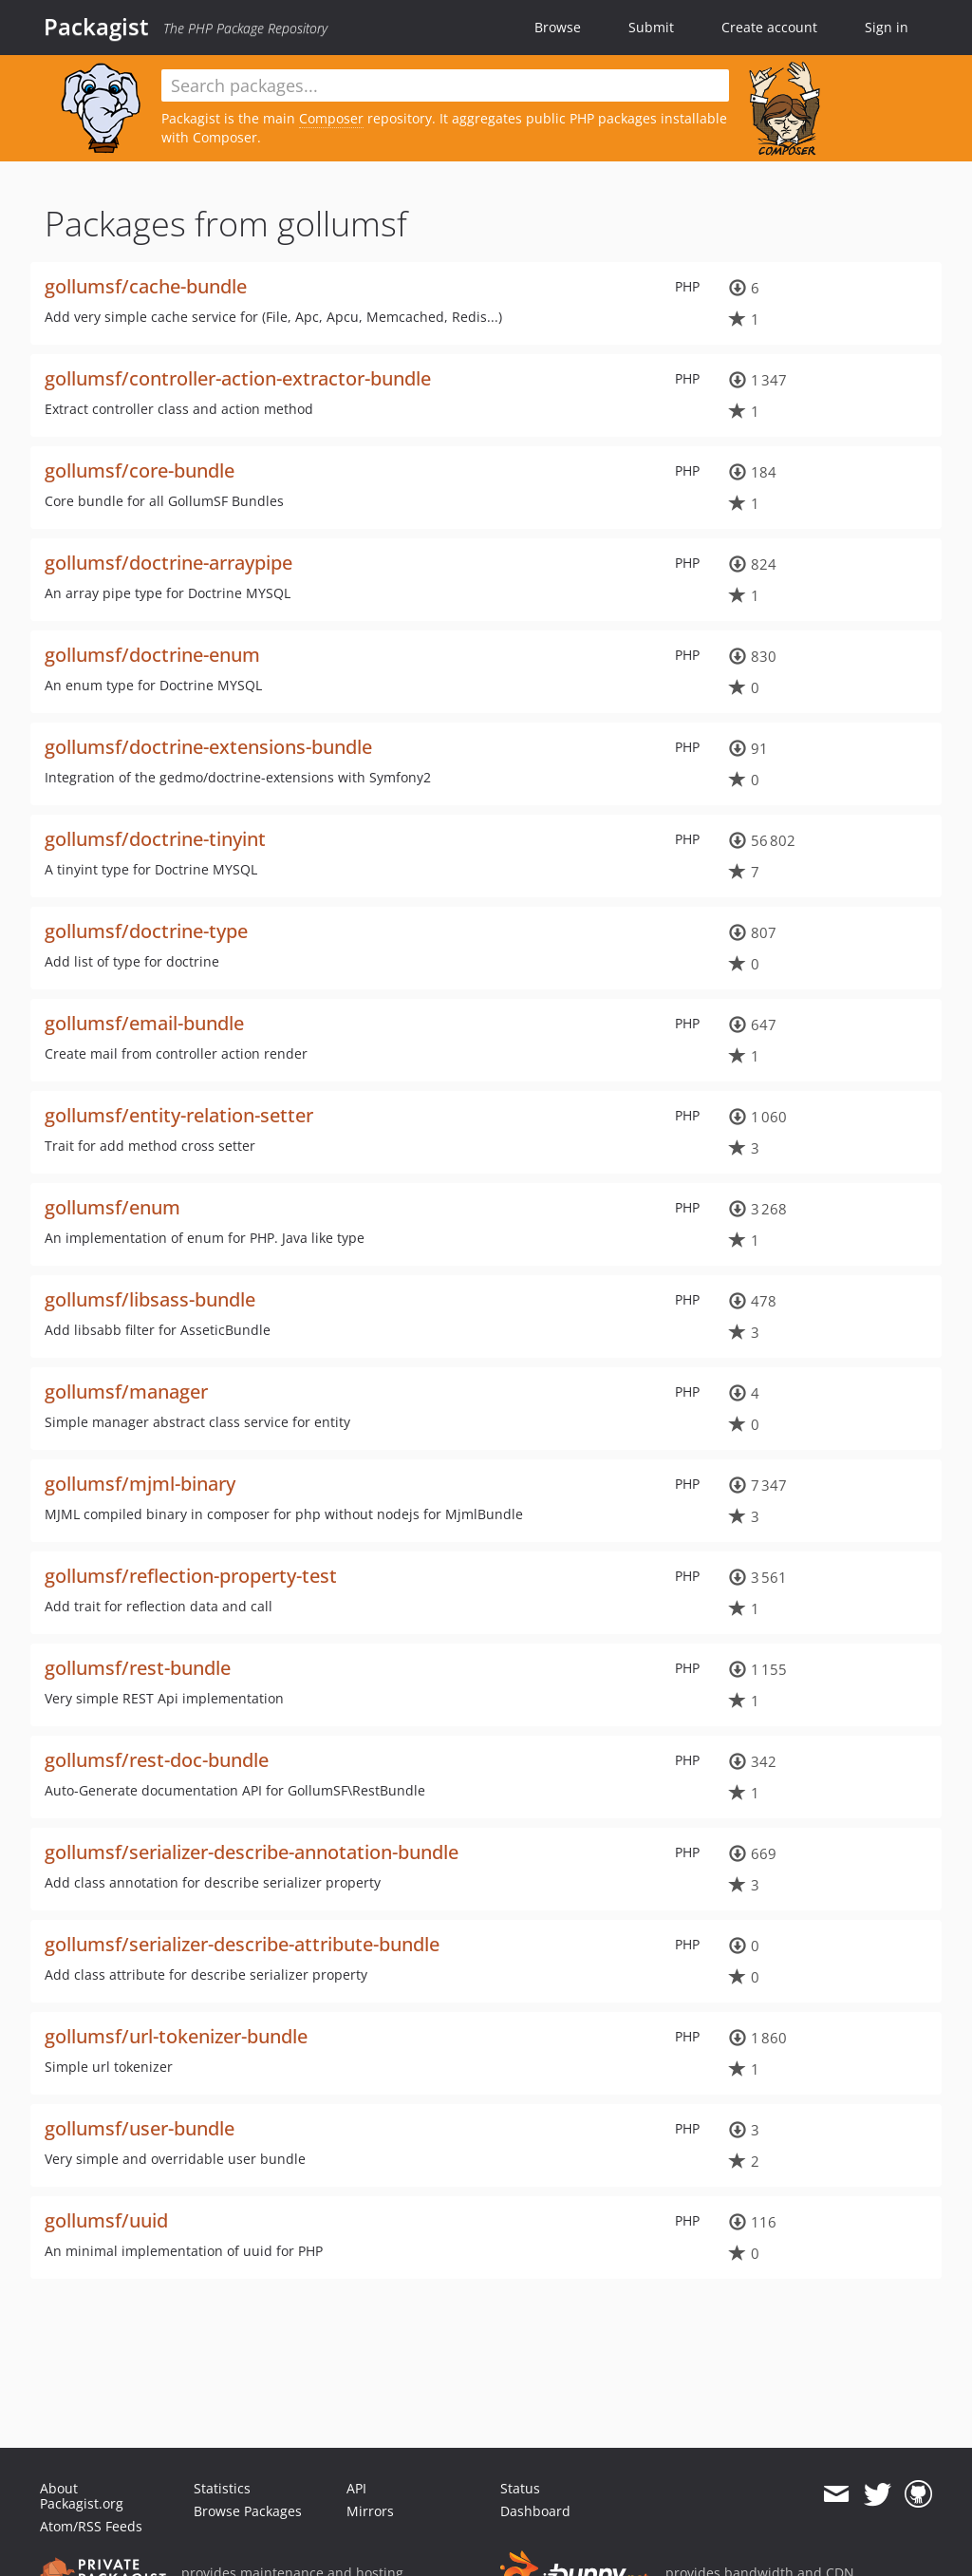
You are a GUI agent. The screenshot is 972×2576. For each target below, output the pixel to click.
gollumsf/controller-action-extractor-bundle (238, 378)
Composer (331, 118)
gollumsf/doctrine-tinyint (155, 839)
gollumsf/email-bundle (144, 1023)
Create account (769, 27)
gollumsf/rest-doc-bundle (157, 1760)
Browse (557, 27)
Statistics (222, 2488)
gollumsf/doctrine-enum (152, 655)
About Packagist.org (81, 2495)
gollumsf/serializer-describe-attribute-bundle (242, 1944)
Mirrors (370, 2511)
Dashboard (535, 2511)
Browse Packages (248, 2511)
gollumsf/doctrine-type (146, 931)
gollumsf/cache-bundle (146, 286)
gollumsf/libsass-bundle (150, 1299)
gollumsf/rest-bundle (138, 1668)
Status (520, 2488)
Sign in (886, 27)
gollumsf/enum (112, 1207)
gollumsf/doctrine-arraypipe (168, 562)
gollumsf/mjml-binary (140, 1483)
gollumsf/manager (126, 1391)
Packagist (96, 26)
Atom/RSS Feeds (91, 2526)
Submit (651, 27)
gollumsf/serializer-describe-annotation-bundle (251, 1852)
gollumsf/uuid (106, 2220)
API (356, 2488)
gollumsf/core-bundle (139, 470)
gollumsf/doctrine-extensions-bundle (208, 747)
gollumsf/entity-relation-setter (179, 1115)
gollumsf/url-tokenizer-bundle (176, 2036)
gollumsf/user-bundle (139, 2128)
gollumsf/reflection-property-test (191, 1576)
